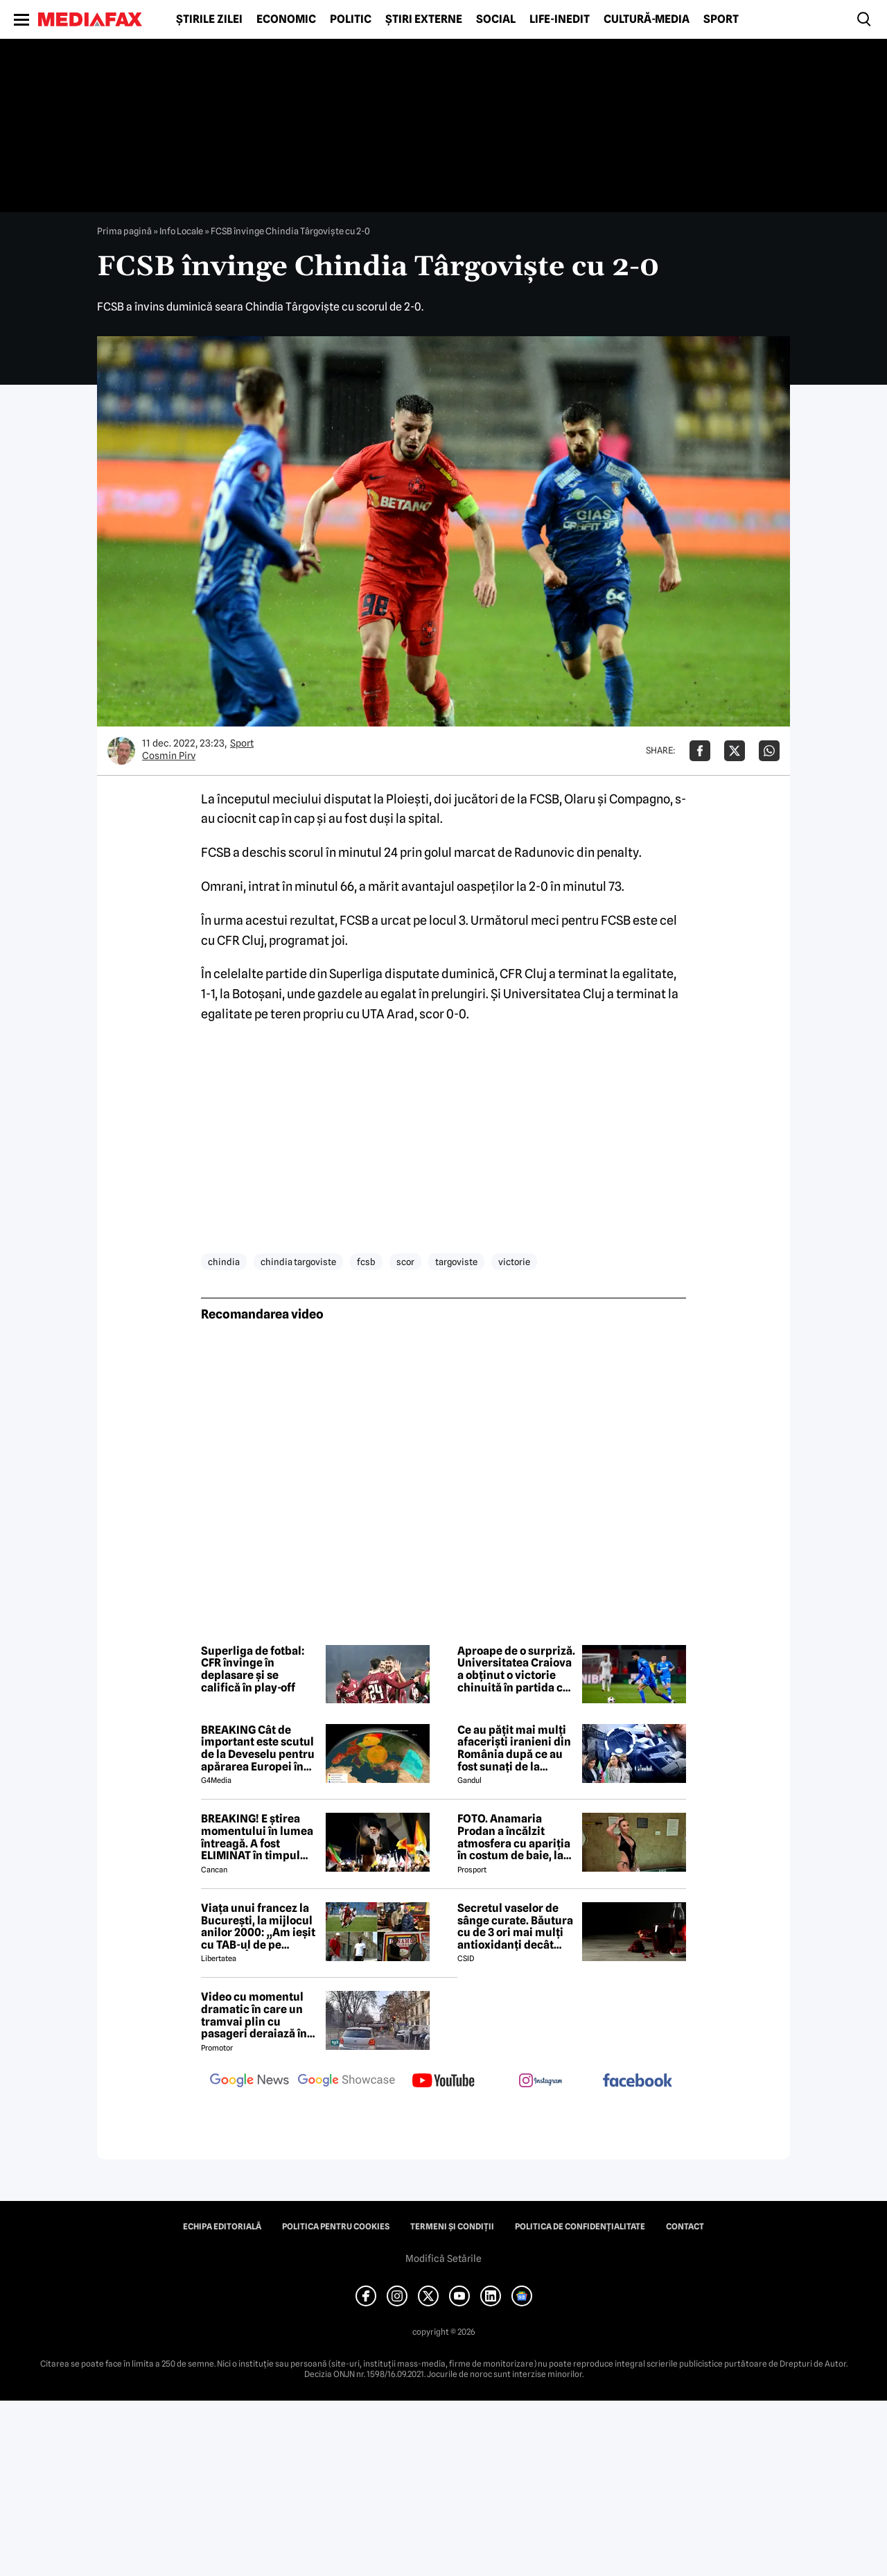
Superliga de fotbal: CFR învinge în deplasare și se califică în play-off (252, 1669)
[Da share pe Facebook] (700, 750)
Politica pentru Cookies (335, 2226)
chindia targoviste (298, 1261)
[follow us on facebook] (637, 2081)
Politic (350, 19)
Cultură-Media (647, 19)
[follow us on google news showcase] (346, 2081)
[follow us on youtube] (443, 2081)
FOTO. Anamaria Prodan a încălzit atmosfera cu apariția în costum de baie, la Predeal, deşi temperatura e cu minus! (513, 1837)
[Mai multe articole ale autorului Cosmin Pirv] (121, 751)
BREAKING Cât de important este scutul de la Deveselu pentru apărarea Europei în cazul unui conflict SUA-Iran (258, 1748)
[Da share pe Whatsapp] (769, 750)
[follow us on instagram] (540, 2081)
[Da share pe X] (734, 750)
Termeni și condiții (452, 2226)
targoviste (456, 1261)
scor (405, 1261)
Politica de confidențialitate (580, 2226)
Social (496, 19)
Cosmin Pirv (168, 755)
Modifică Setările (443, 2258)
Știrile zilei (209, 19)
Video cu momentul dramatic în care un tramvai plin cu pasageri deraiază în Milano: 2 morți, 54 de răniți (257, 2015)
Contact (685, 2226)
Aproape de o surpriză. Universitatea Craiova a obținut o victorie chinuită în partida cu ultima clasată (516, 1669)
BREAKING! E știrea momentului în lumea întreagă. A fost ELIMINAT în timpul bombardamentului (257, 1837)
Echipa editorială (222, 2226)
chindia (224, 1261)
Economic (286, 19)
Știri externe (423, 19)
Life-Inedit (559, 19)
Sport (721, 19)
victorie (514, 1261)
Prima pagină (124, 230)
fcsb (366, 1261)
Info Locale (181, 230)
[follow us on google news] (249, 2081)
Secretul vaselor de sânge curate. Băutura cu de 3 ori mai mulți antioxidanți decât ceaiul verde (515, 1926)
